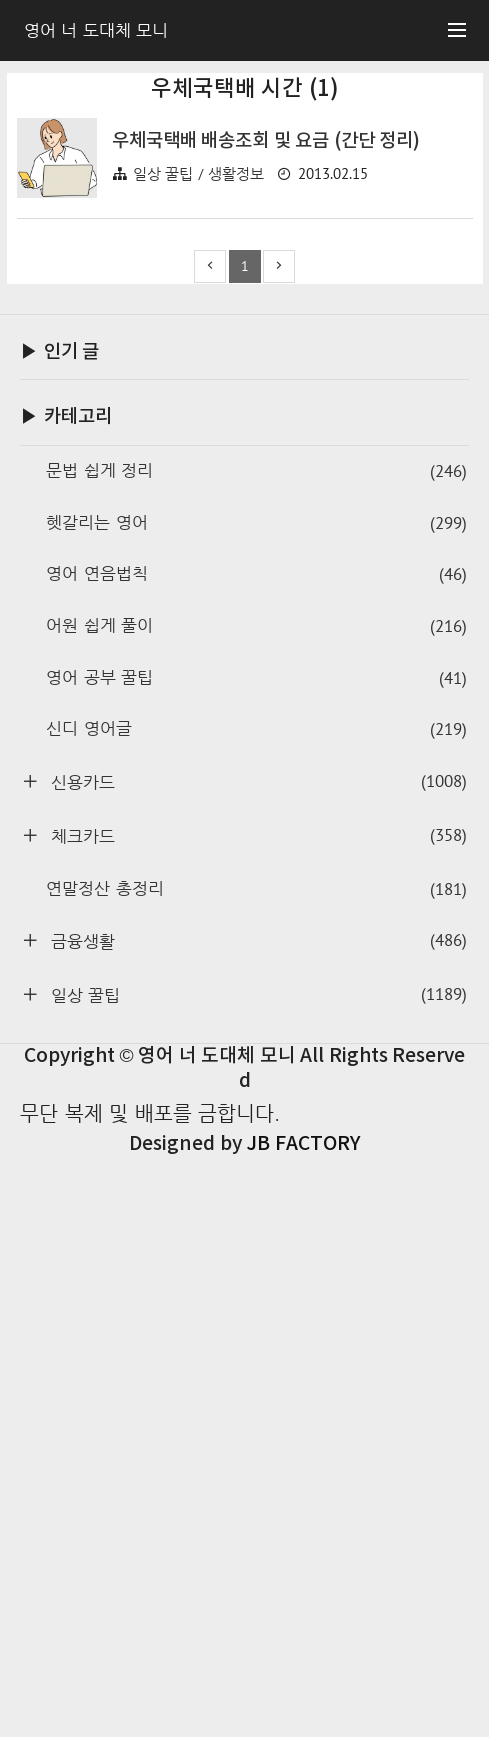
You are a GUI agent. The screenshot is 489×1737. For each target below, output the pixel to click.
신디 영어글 (256, 1309)
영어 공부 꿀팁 (256, 1258)
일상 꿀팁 (256, 1574)
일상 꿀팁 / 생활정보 (199, 453)
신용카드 (256, 1361)
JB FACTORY (303, 1724)
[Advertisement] (245, 238)
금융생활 (256, 1520)
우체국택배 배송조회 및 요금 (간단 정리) (266, 421)
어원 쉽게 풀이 (256, 1206)
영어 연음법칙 (256, 1154)
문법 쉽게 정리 (256, 1051)
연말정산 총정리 (256, 1469)
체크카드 (256, 1415)
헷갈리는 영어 (256, 1103)
